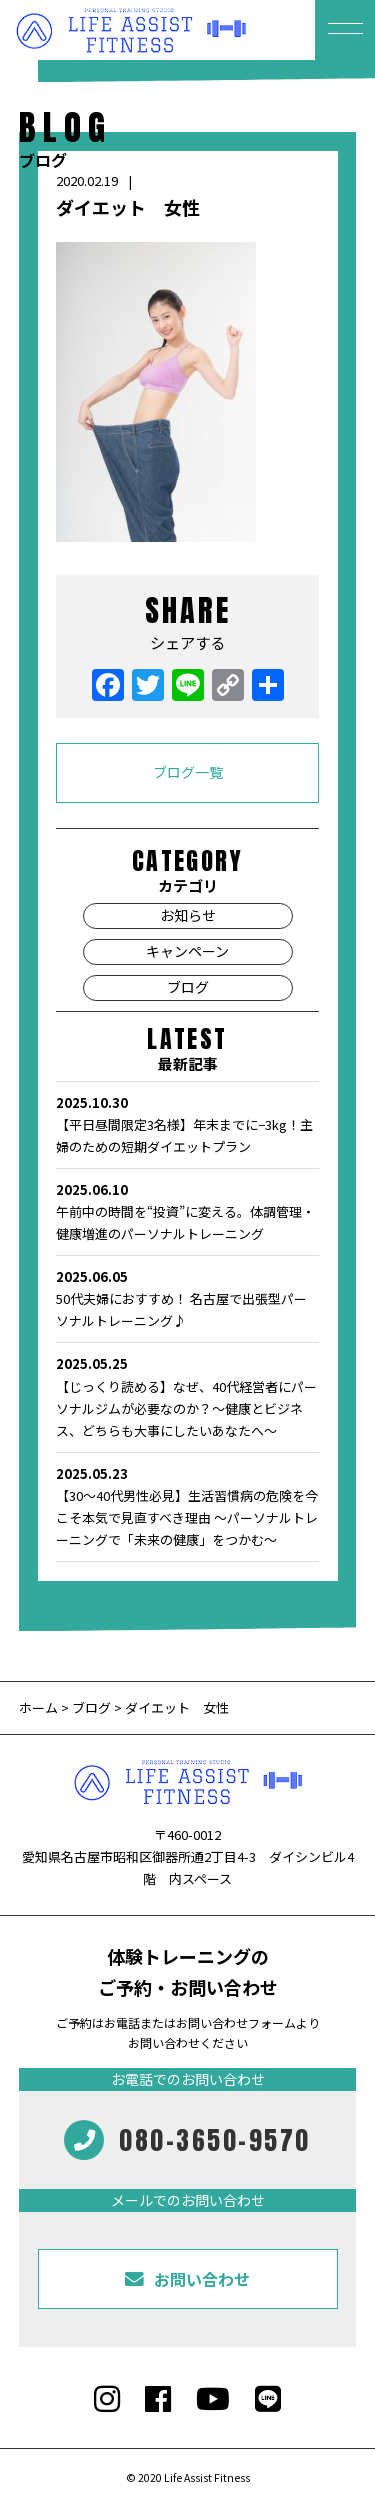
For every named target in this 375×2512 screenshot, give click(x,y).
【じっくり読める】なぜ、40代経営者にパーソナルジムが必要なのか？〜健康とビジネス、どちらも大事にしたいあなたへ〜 (187, 1396)
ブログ (188, 987)
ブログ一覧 (188, 772)
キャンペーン (187, 951)
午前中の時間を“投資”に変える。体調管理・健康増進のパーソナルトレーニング (187, 1211)
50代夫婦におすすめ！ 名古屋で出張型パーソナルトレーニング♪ (187, 1298)
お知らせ (188, 915)
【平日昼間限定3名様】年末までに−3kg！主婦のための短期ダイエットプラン (187, 1124)
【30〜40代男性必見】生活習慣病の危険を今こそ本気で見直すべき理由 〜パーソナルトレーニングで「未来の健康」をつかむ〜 (187, 1506)
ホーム (40, 1707)
